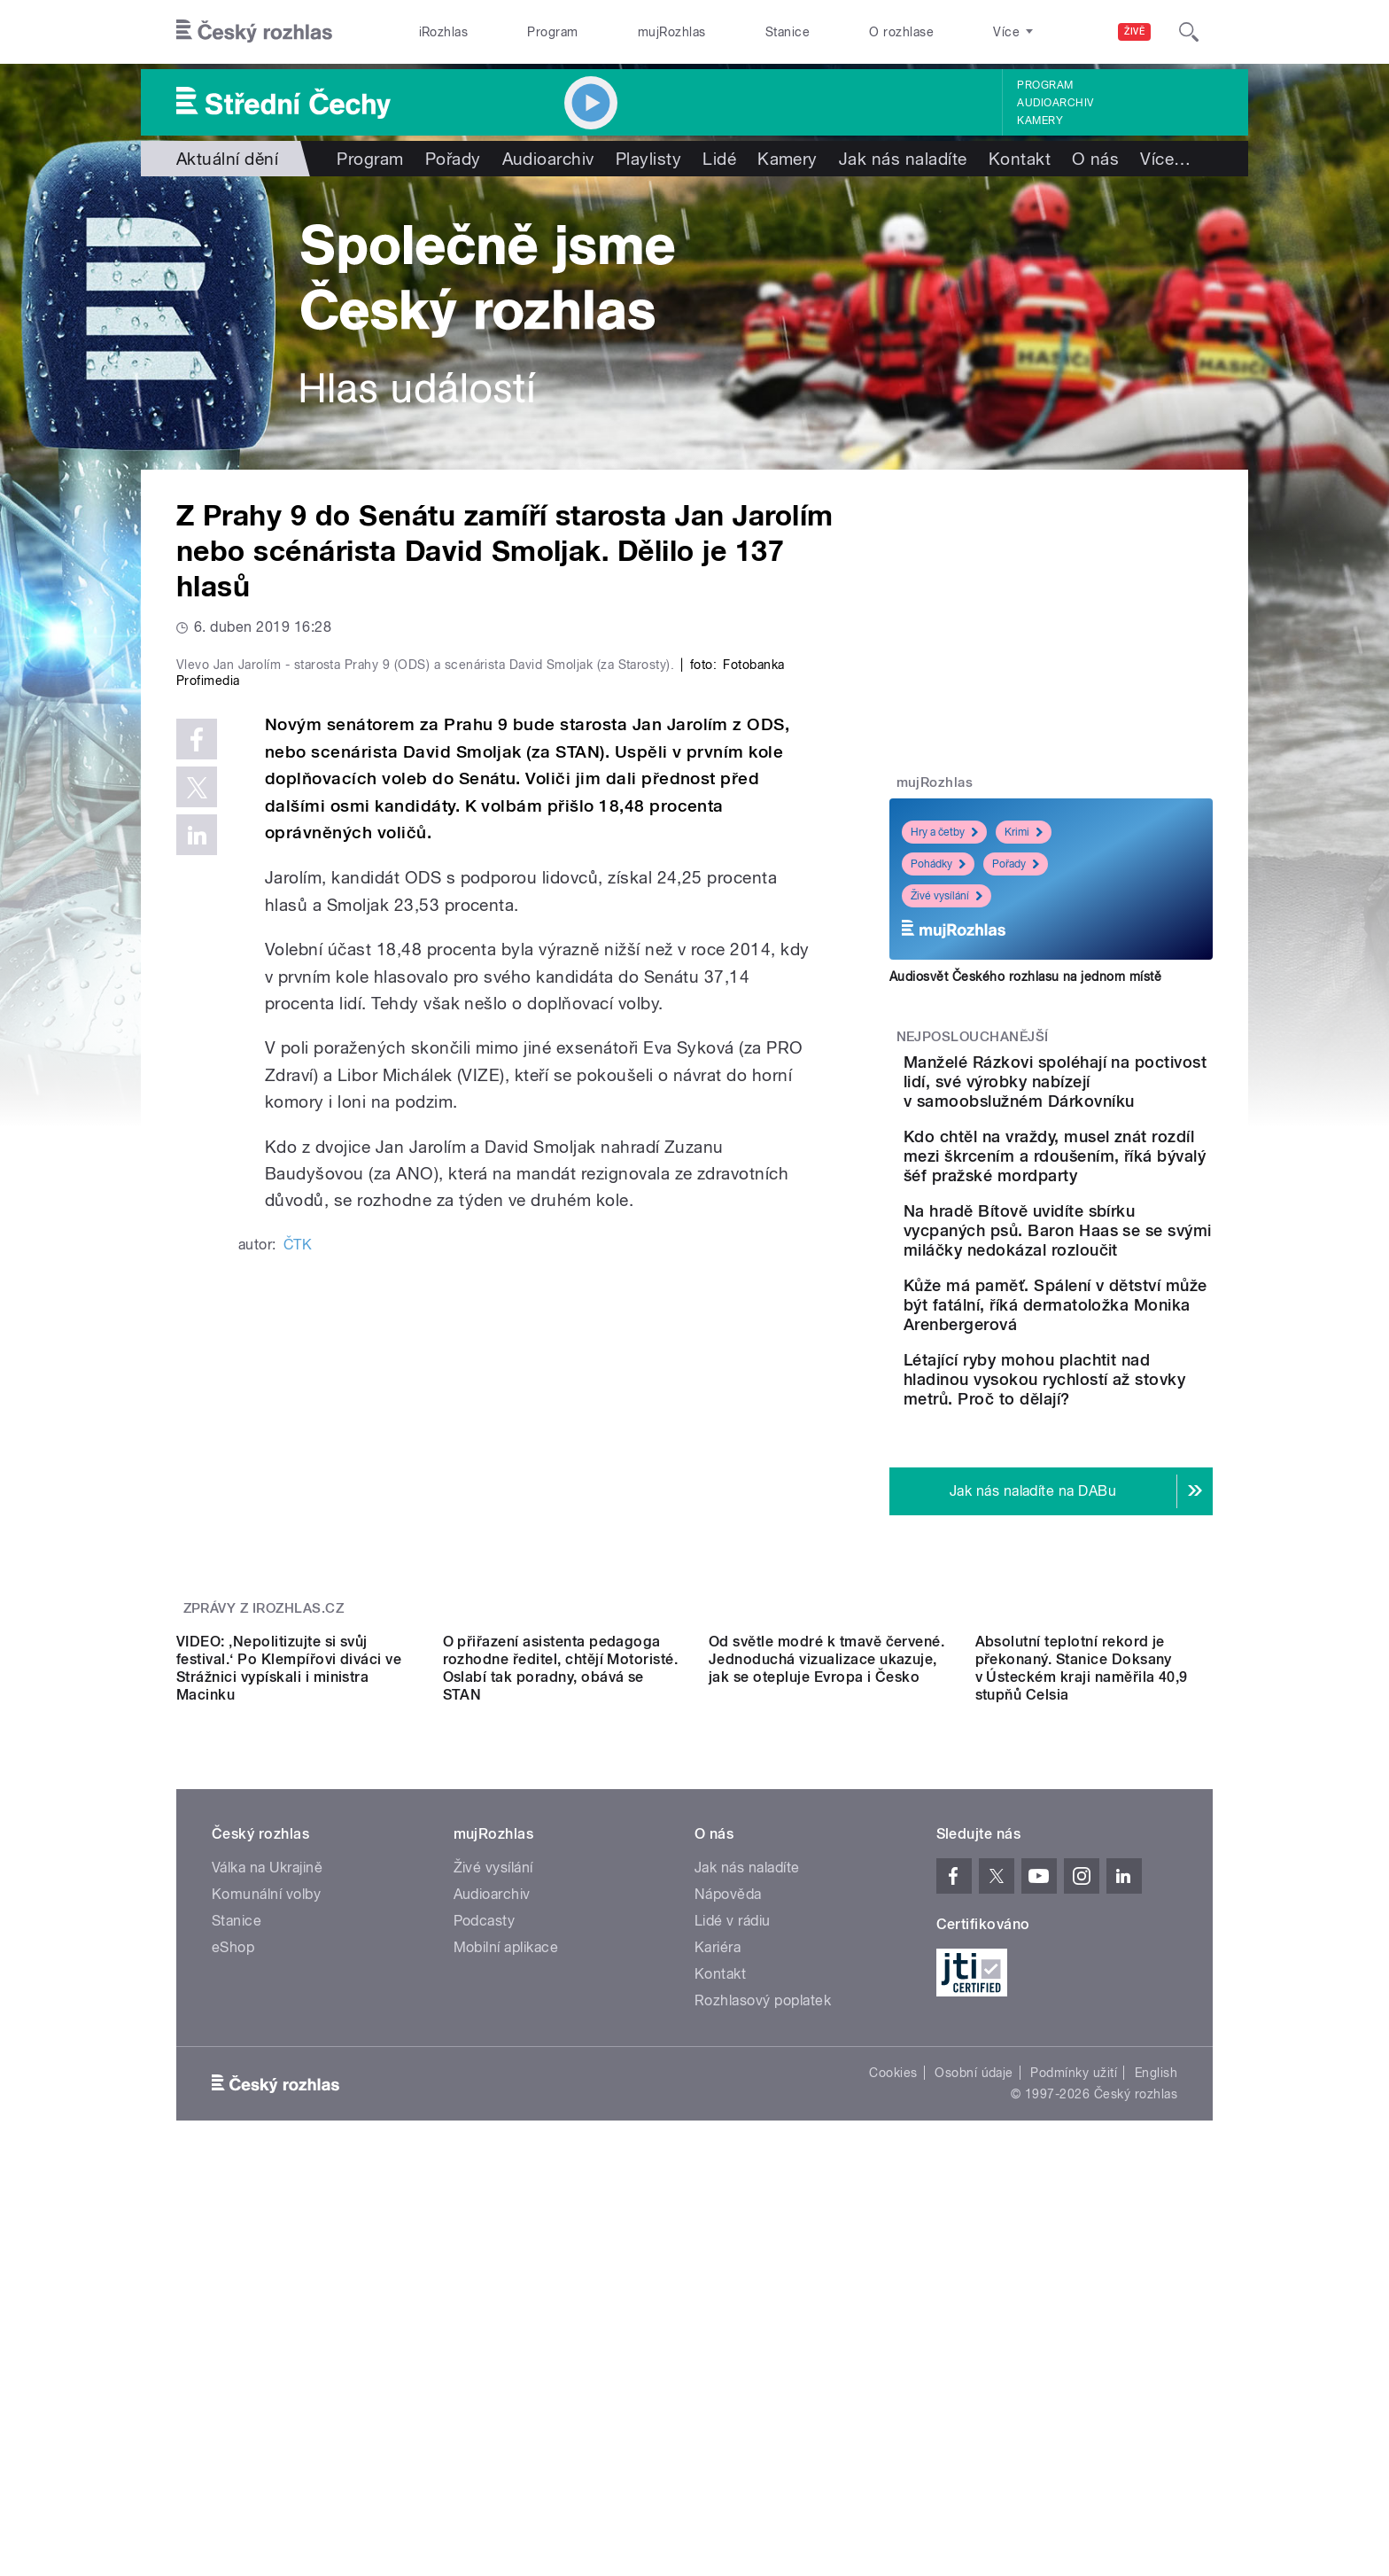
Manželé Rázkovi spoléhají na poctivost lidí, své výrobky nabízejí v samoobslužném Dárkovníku (1104, 1101)
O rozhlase (901, 32)
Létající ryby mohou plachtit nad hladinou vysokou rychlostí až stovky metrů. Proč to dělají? (1086, 1515)
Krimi (1024, 832)
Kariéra (717, 2261)
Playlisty (648, 158)
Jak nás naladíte (903, 158)
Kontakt (1020, 158)
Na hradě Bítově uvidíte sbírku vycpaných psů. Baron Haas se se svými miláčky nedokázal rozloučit (1095, 1308)
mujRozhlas (672, 32)
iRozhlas (444, 32)
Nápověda (728, 2207)
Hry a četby (944, 832)
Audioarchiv (1055, 103)
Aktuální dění (227, 158)
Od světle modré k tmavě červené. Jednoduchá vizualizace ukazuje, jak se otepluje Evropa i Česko (826, 1973)
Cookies (893, 2386)
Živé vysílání (946, 896)
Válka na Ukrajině (267, 2181)
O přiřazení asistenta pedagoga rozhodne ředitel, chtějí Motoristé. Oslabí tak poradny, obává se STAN (561, 1982)
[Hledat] (1189, 32)
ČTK (297, 1620)
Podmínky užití (1073, 2386)
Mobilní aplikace (506, 2261)
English (1156, 2386)
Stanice (787, 32)
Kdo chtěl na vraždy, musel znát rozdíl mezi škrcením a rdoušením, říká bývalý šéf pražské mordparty (1108, 1204)
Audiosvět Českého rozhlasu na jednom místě (1025, 976)
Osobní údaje (974, 2386)
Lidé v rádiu (732, 2234)
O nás (1095, 158)
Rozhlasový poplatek (762, 2314)
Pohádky (938, 864)
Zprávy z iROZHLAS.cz (264, 1763)
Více (1165, 158)
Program (552, 32)
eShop (233, 2261)
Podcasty (485, 2234)
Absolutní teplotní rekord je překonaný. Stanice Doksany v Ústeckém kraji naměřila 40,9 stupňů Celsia (1081, 1982)
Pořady (453, 158)
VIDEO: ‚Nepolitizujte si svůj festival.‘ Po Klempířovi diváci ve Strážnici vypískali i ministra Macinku (288, 1982)
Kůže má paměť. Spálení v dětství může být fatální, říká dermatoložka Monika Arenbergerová (1103, 1412)
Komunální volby (266, 2207)
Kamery (1040, 120)
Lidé (719, 158)
